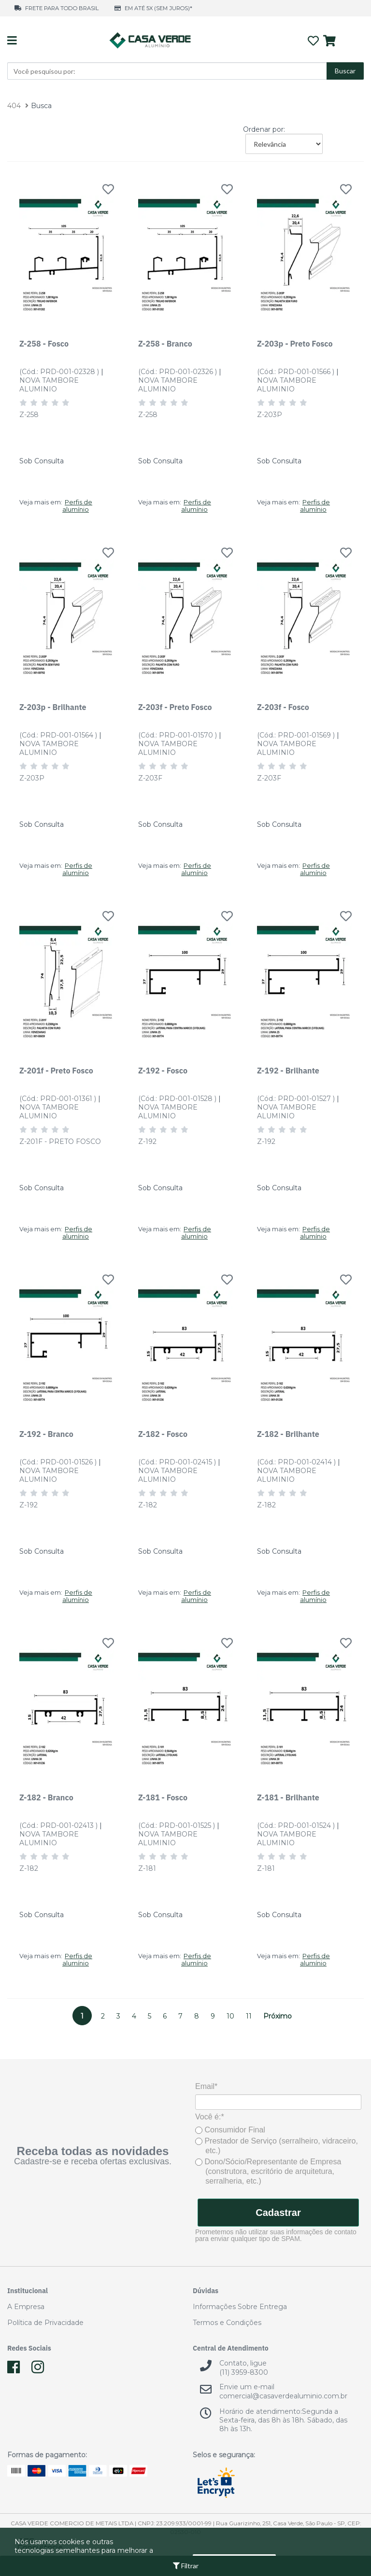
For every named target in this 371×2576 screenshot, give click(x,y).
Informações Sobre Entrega (240, 2306)
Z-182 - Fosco (162, 1434)
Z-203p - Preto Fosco (295, 343)
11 (249, 2016)
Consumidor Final (230, 2130)
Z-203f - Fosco (283, 707)
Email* (206, 2086)
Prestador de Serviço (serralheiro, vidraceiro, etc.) (276, 2146)
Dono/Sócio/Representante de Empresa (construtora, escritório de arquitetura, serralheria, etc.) (268, 2171)
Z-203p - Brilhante (52, 707)
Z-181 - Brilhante (288, 1797)
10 (230, 2016)
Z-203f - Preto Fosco (175, 707)
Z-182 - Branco (46, 1797)
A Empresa (25, 2306)
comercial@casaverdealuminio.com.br (283, 2396)
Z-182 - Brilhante (288, 1434)
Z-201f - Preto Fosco (56, 1070)
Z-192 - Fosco (162, 1070)
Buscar (345, 71)
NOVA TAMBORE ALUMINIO (49, 384)
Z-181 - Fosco (162, 1797)
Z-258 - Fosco (44, 343)
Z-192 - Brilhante (288, 1070)
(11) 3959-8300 (243, 2372)
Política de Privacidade (45, 2322)
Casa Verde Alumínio (149, 40)
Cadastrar (278, 2212)
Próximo (277, 2016)
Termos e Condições (227, 2322)
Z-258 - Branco (165, 343)
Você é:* (209, 2117)
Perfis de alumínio (77, 506)
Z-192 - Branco (46, 1434)
